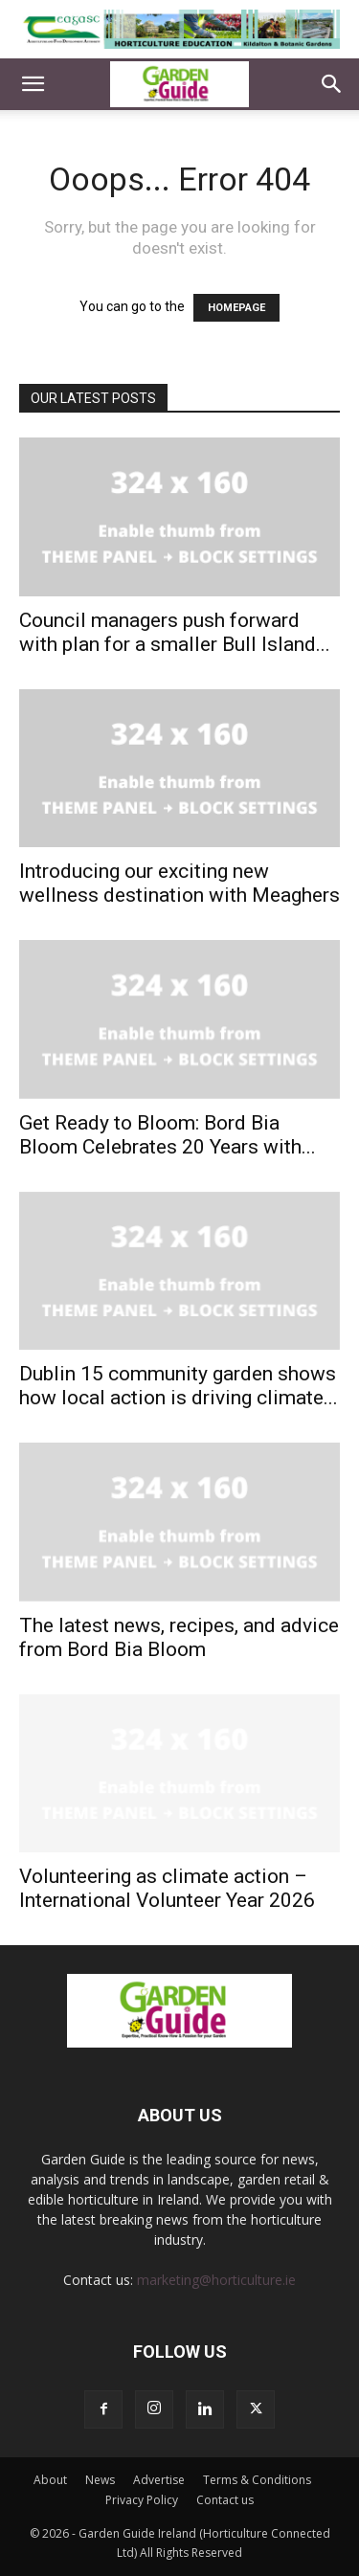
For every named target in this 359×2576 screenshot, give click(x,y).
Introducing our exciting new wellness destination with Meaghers (179, 883)
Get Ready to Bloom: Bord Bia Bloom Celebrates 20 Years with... (167, 1134)
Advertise (159, 2480)
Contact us (225, 2500)
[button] (32, 84)
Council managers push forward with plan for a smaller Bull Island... (174, 632)
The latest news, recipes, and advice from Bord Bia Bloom (179, 1637)
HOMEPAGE (236, 308)
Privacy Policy (141, 2500)
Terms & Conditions (257, 2480)
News (100, 2480)
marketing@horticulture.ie (216, 2280)
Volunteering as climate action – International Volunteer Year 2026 (167, 1888)
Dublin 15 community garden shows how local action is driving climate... (178, 1385)
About (50, 2480)
